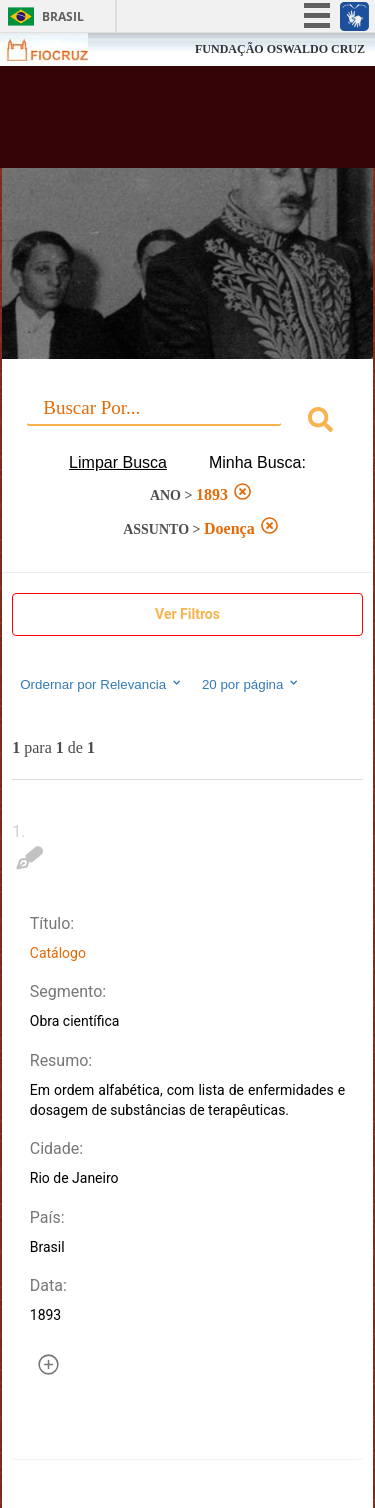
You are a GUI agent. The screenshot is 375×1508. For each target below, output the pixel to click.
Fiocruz (59, 49)
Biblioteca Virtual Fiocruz (160, 123)
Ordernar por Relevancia (101, 684)
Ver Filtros (187, 614)
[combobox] (187, 422)
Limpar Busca (118, 462)
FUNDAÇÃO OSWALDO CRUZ (280, 49)
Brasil (63, 16)
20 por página (251, 684)
